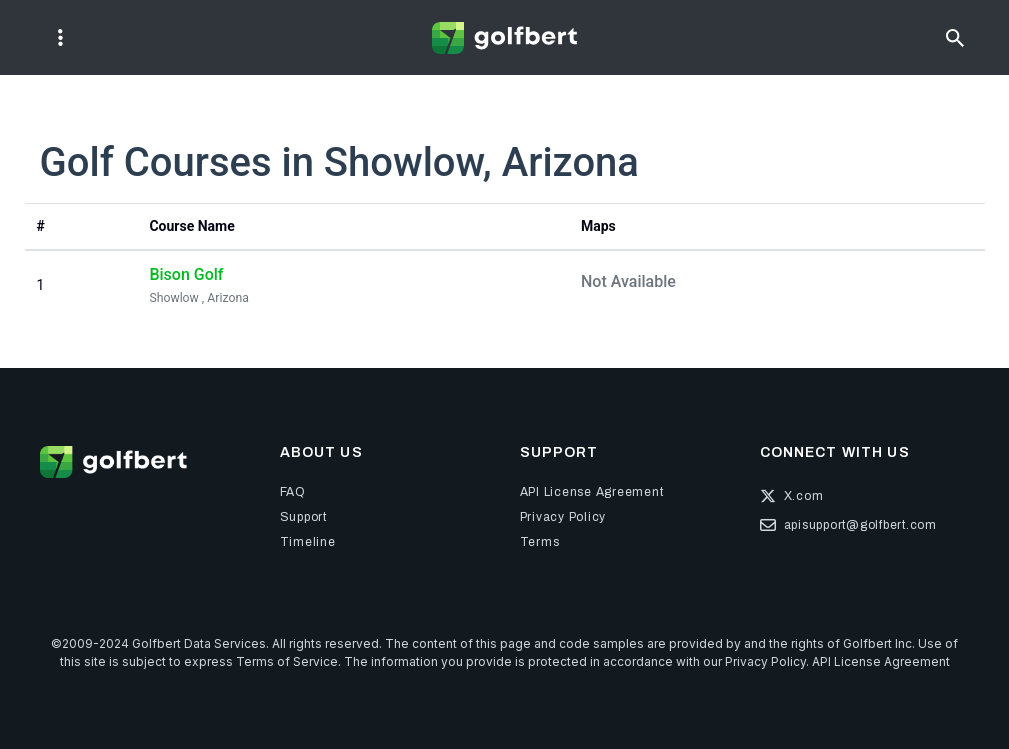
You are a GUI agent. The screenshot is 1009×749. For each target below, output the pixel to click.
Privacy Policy (765, 661)
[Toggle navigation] (60, 38)
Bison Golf (186, 274)
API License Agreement (881, 661)
